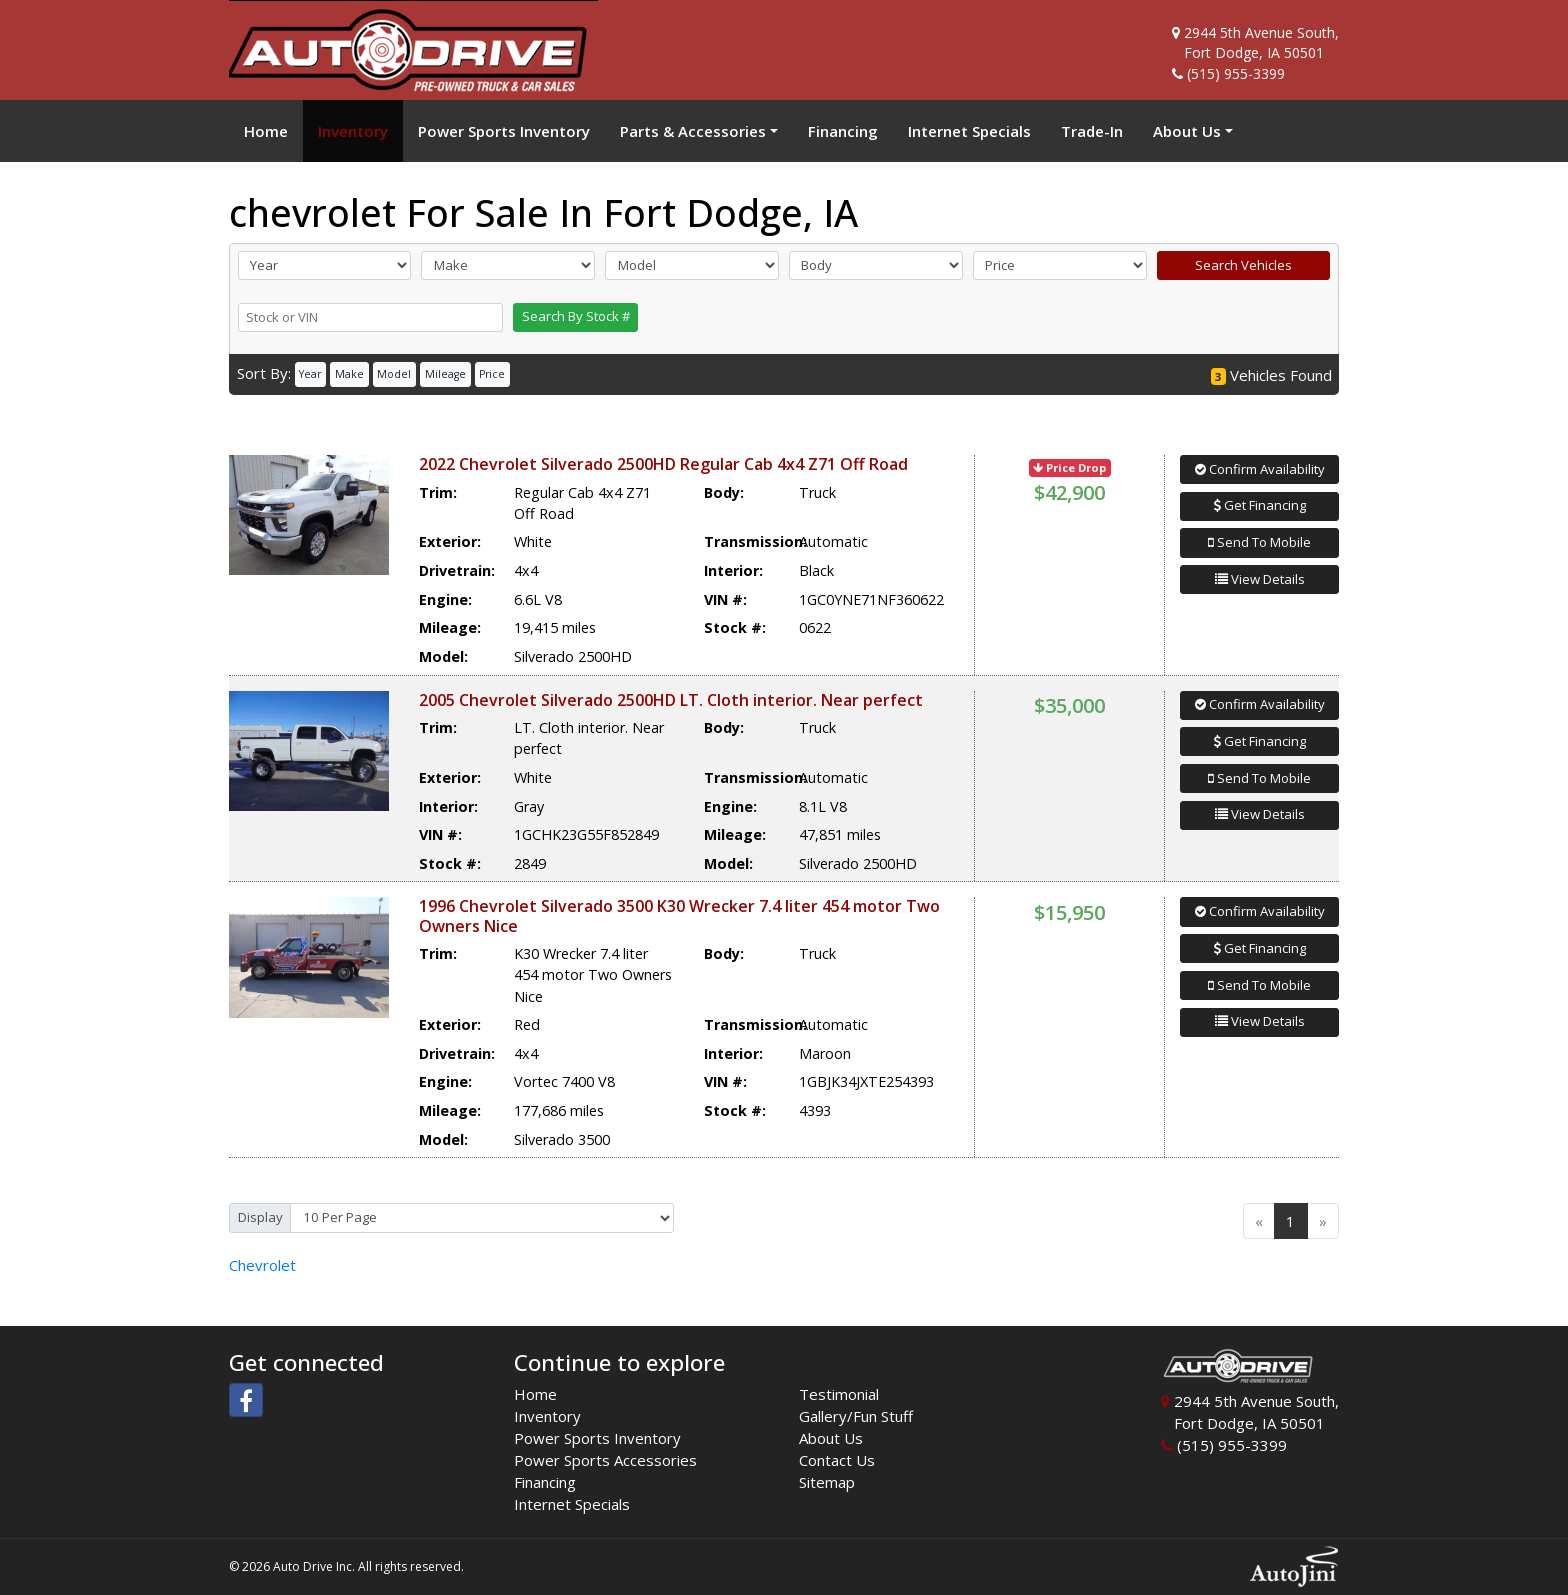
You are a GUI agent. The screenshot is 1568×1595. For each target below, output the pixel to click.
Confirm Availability (1260, 469)
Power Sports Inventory (597, 1438)
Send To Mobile (1259, 542)
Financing (545, 1482)
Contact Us (837, 1460)
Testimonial (839, 1394)
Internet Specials (572, 1504)
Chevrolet (262, 1265)
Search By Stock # (576, 316)
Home (535, 1394)
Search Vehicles (1243, 265)
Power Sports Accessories (605, 1460)
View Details (1260, 579)
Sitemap (827, 1482)
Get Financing (1260, 505)
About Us (831, 1438)
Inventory (547, 1416)
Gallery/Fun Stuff (856, 1416)
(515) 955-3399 (1236, 73)
